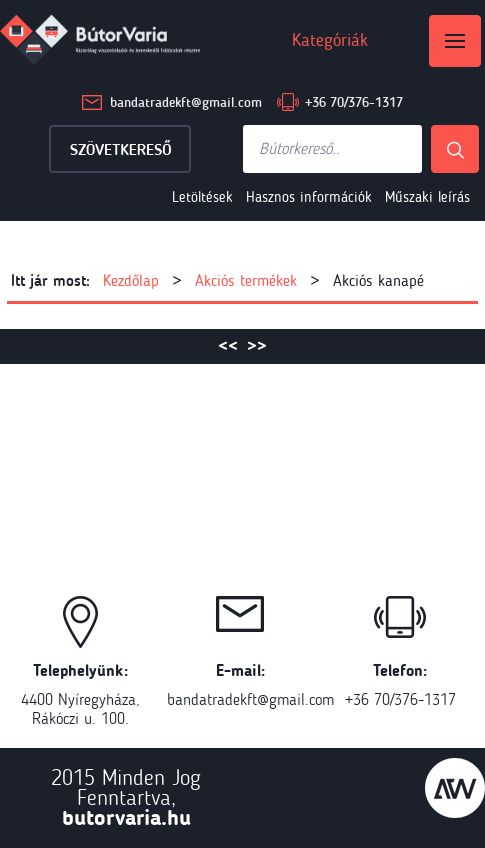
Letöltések (202, 197)
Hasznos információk (309, 197)
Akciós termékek (246, 280)
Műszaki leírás (427, 197)
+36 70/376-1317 (354, 102)
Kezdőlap (131, 280)
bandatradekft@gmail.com (186, 102)
